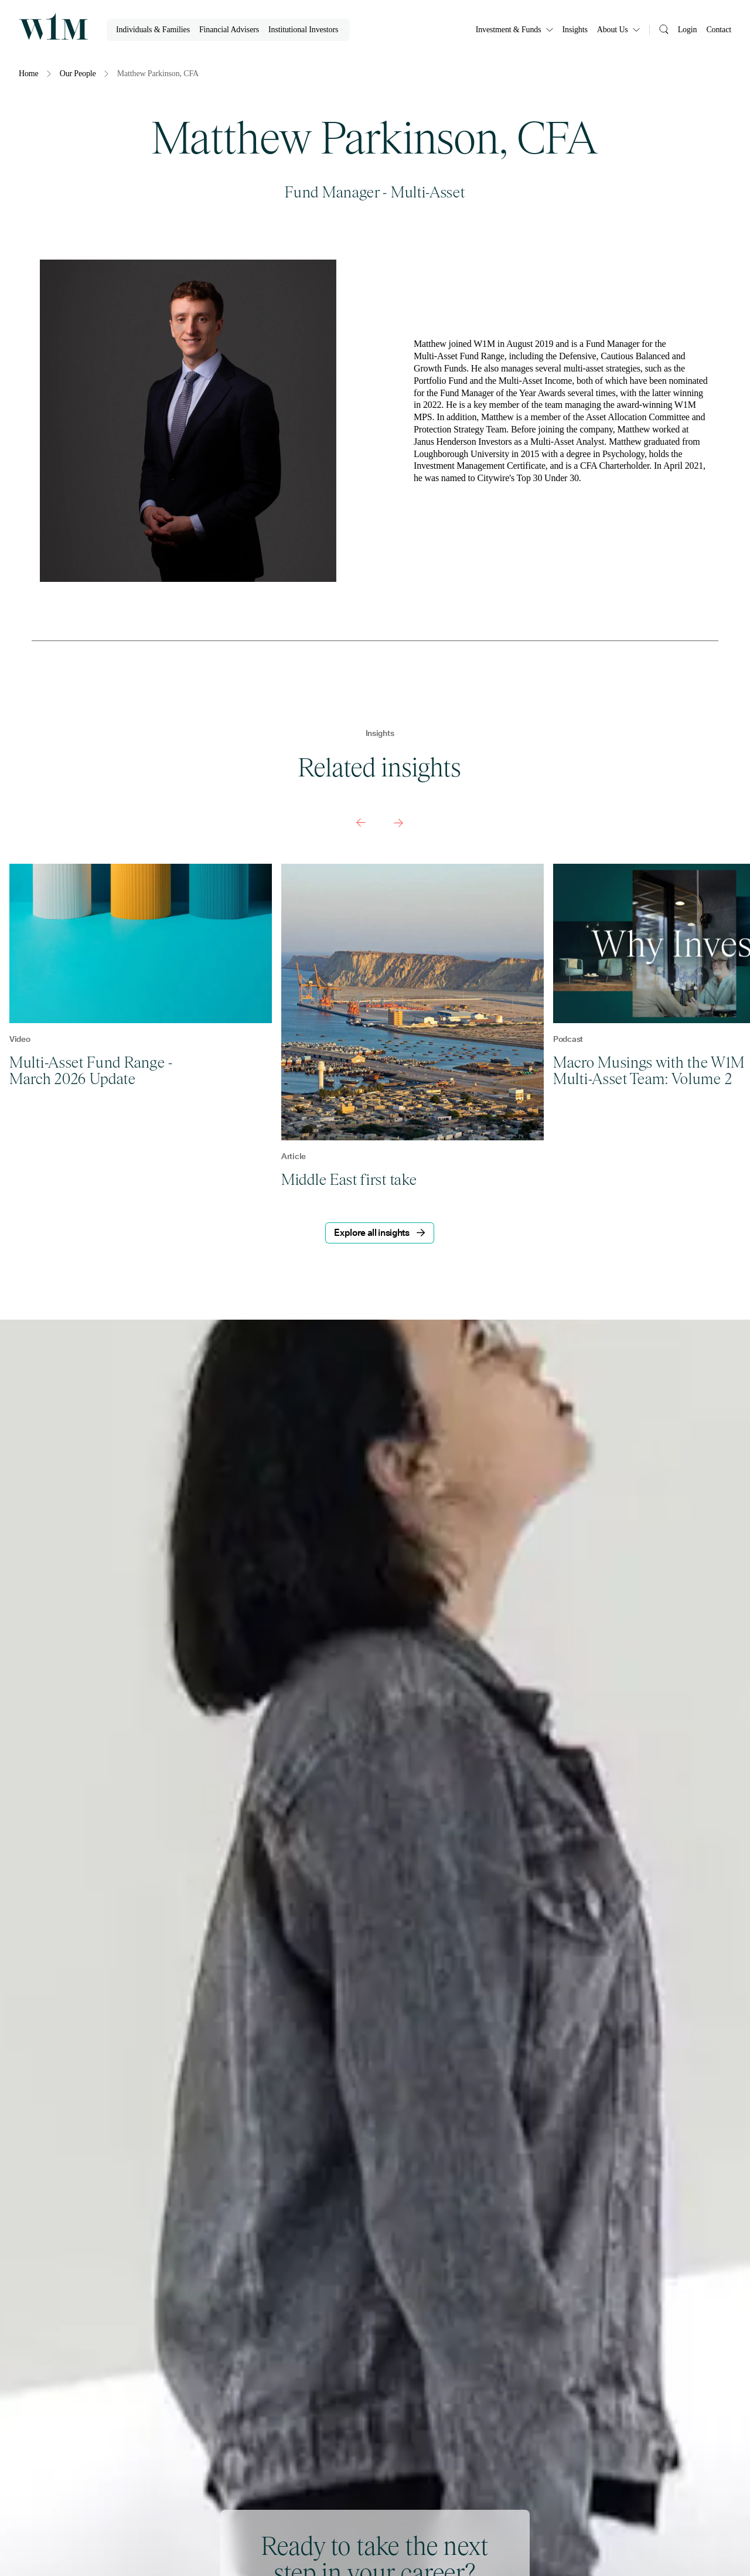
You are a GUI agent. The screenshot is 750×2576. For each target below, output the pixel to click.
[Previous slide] (361, 822)
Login (687, 29)
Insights (575, 29)
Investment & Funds (514, 29)
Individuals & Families (153, 29)
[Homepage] (53, 26)
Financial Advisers (229, 29)
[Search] (664, 28)
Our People (78, 73)
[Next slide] (398, 822)
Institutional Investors (303, 29)
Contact (718, 29)
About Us (618, 29)
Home (29, 73)
